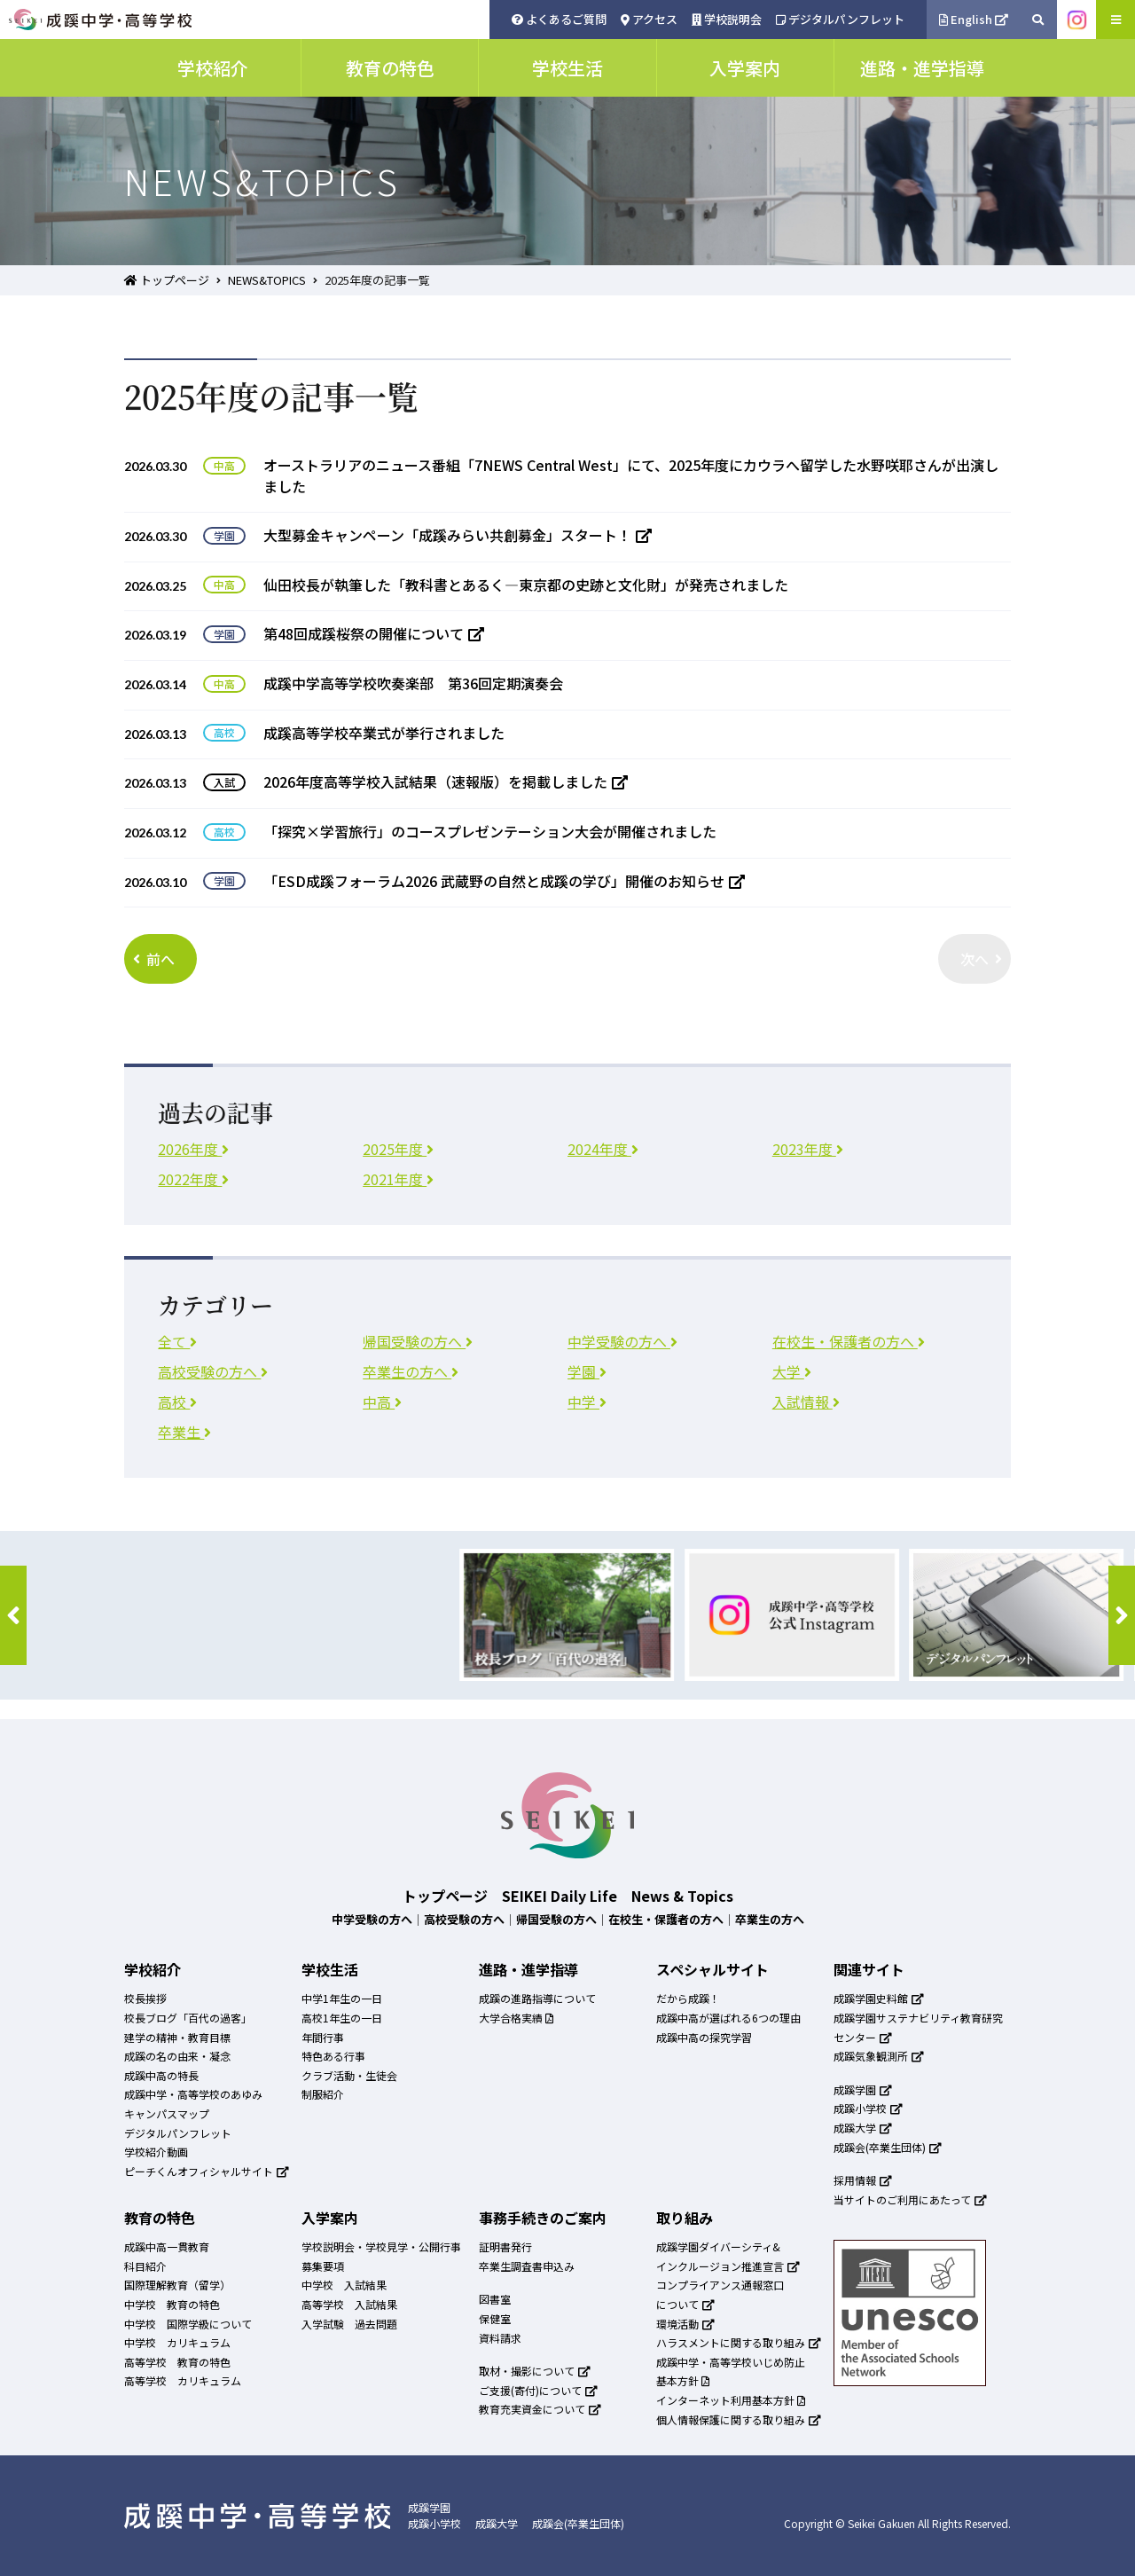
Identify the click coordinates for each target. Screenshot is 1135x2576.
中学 (587, 1401)
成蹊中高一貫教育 (166, 2246)
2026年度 (193, 1148)
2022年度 (193, 1179)
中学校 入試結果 (344, 2284)
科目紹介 (145, 2266)
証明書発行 (505, 2246)
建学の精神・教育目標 (177, 2037)
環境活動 (685, 2323)
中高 (382, 1401)
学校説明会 (727, 19)
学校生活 (329, 1969)
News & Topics (682, 1895)
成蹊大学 (863, 2127)
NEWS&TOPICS (267, 279)
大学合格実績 (516, 2017)
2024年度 (603, 1148)
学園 (587, 1371)
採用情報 (863, 2179)
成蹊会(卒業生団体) (888, 2147)
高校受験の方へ (213, 1371)
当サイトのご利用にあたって (910, 2199)
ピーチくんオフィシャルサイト (206, 2171)
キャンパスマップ (166, 2113)
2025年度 (398, 1148)
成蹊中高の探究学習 (704, 2037)
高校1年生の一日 (341, 2017)
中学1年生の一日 (341, 1998)
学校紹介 (152, 1969)
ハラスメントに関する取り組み (738, 2342)
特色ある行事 (333, 2055)
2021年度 (398, 1179)
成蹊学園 (863, 2089)
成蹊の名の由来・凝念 (177, 2055)
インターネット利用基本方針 (730, 2399)
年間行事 (322, 2037)
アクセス (649, 19)
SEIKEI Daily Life (559, 1895)
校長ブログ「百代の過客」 (188, 2017)
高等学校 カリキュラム (182, 2380)
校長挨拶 (145, 1998)
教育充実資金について (540, 2408)
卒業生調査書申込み (527, 2266)
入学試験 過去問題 (349, 2323)
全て (177, 1341)
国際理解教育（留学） (177, 2284)
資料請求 (500, 2337)
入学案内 (329, 2217)
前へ (154, 959)
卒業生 (184, 1431)
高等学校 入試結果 (349, 2304)
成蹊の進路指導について (537, 1998)
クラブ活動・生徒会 (349, 2075)
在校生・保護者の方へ (848, 1341)
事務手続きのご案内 (543, 2217)
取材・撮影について (535, 2370)
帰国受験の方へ (418, 1341)
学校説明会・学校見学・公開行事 (381, 2246)
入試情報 (806, 1401)
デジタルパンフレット (840, 19)
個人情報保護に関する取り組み (738, 2419)
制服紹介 (322, 2093)
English (974, 19)
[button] (13, 1615)
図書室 (495, 2298)
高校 (177, 1401)
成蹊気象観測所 (879, 2055)
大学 (791, 1371)
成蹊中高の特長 (161, 2075)
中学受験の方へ (622, 1341)
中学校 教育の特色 (172, 2304)
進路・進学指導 (528, 1969)
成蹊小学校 (868, 2108)
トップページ (166, 279)
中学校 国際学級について (188, 2323)
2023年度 (807, 1148)
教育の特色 (159, 2217)
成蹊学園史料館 (879, 1998)
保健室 (495, 2318)
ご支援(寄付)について (538, 2390)
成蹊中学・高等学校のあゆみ (193, 2093)
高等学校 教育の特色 (177, 2361)
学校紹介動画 (156, 2151)
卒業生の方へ (410, 1371)
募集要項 (322, 2266)
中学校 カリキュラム (177, 2342)
